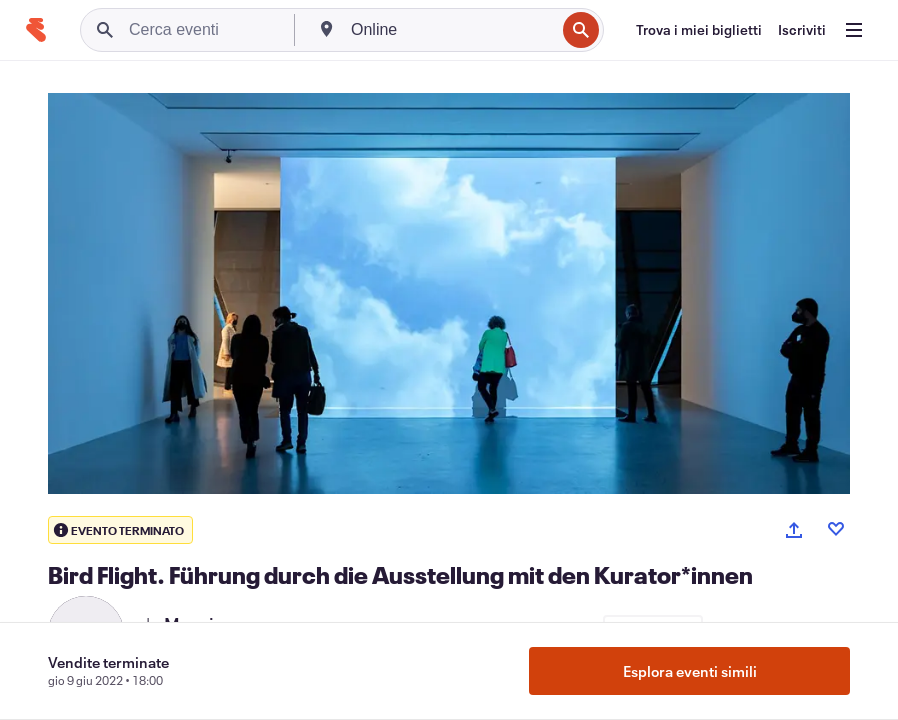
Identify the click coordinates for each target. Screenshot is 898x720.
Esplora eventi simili (690, 671)
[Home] (36, 30)
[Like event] (836, 529)
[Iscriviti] (802, 30)
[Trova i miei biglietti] (699, 30)
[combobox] (451, 30)
